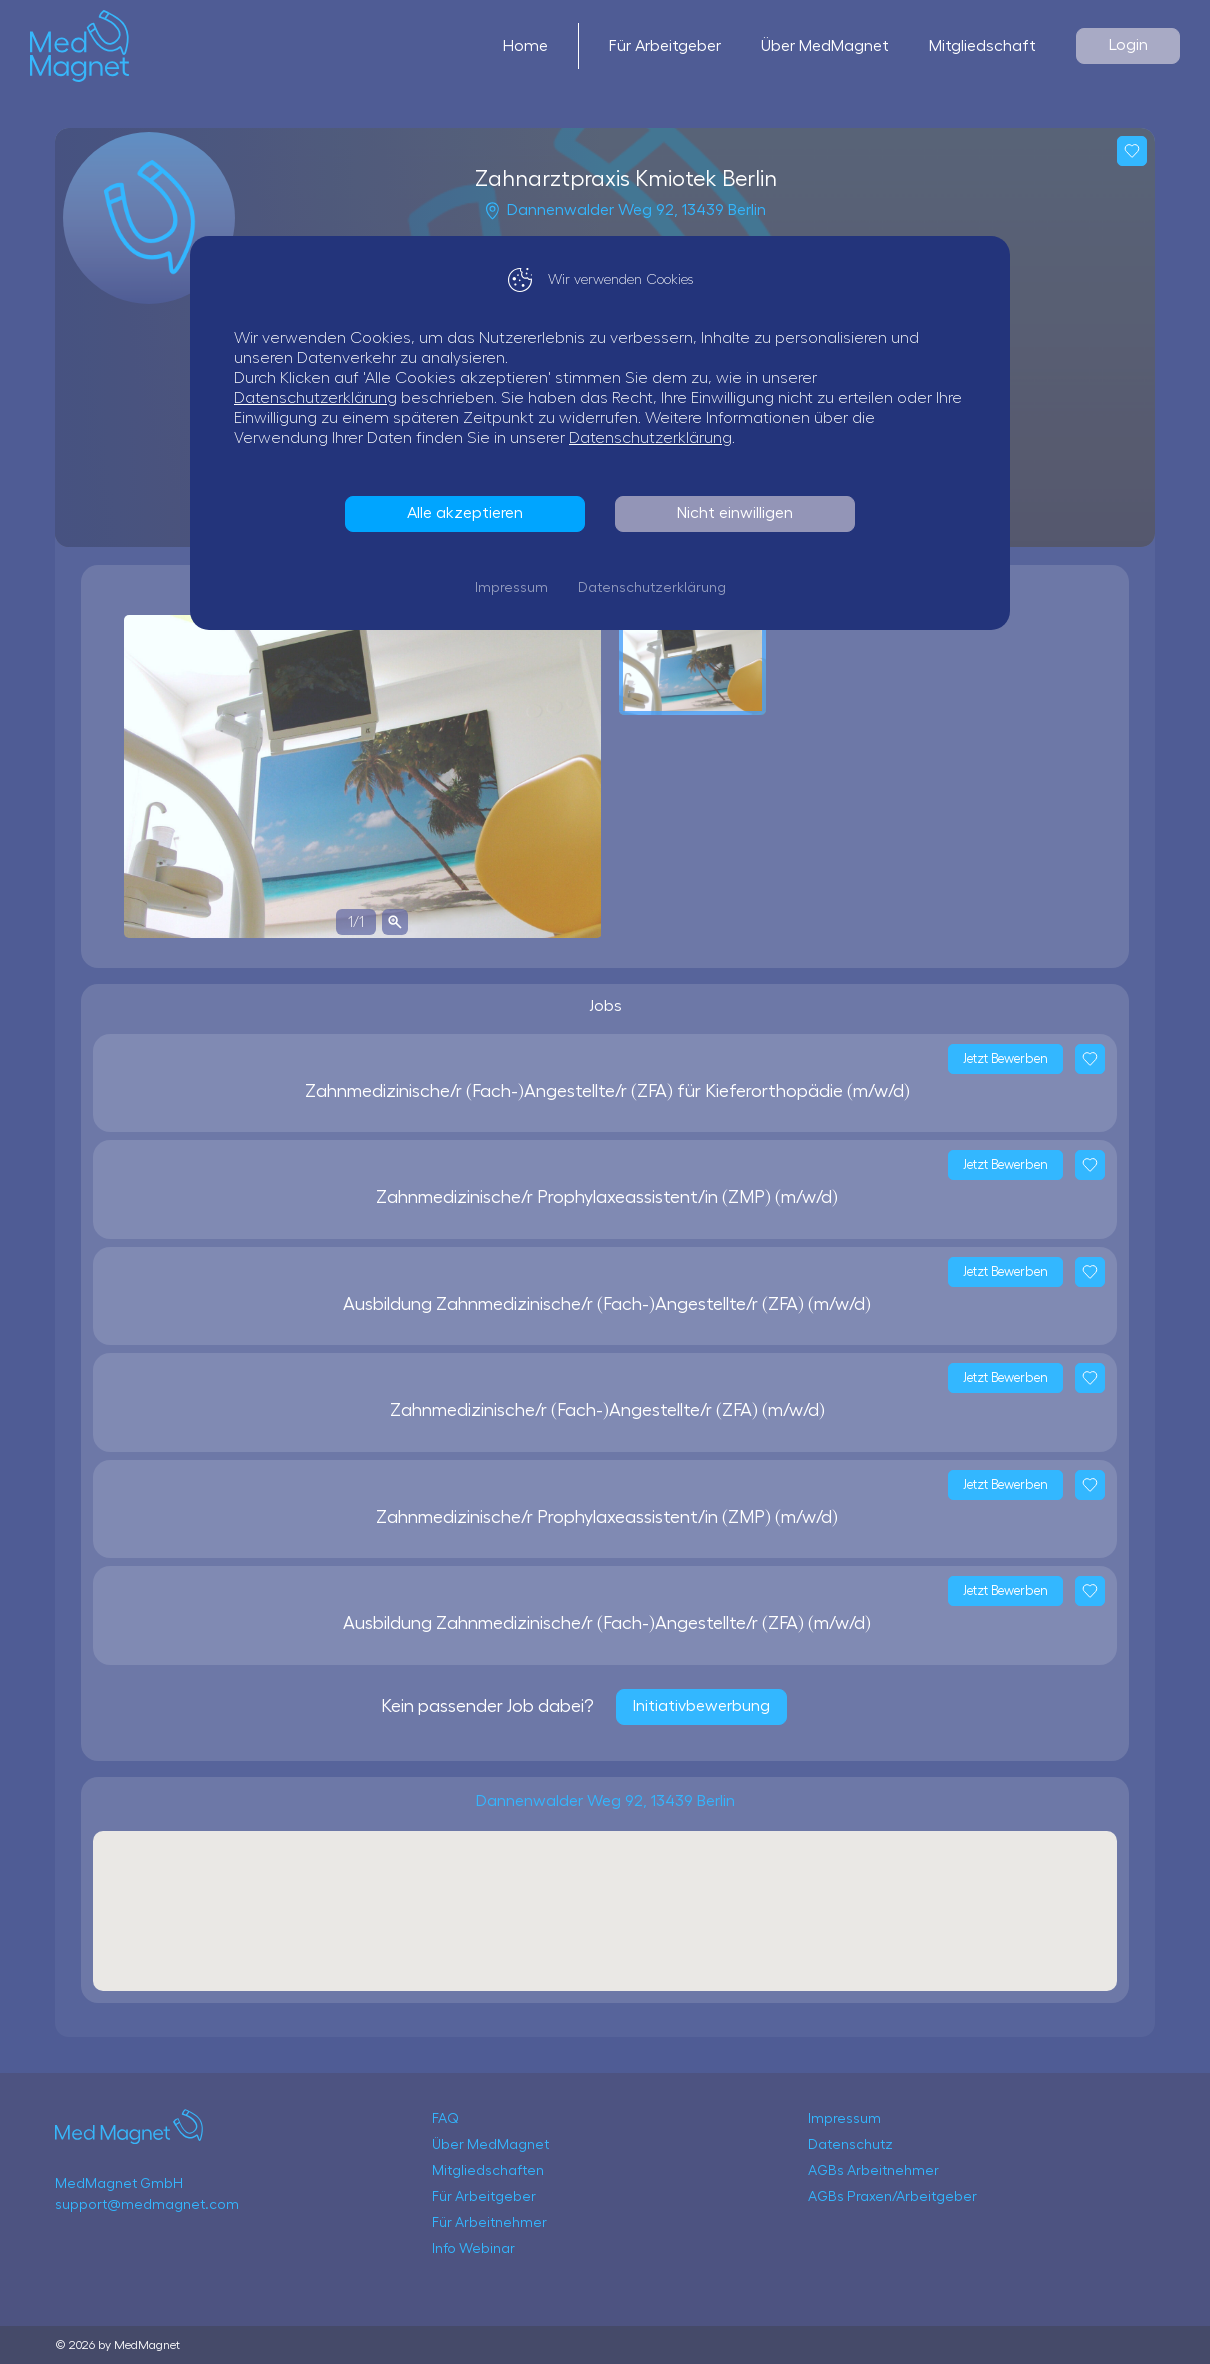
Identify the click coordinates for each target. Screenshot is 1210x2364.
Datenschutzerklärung (320, 398)
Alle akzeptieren (470, 513)
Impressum (516, 588)
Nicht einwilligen (740, 513)
